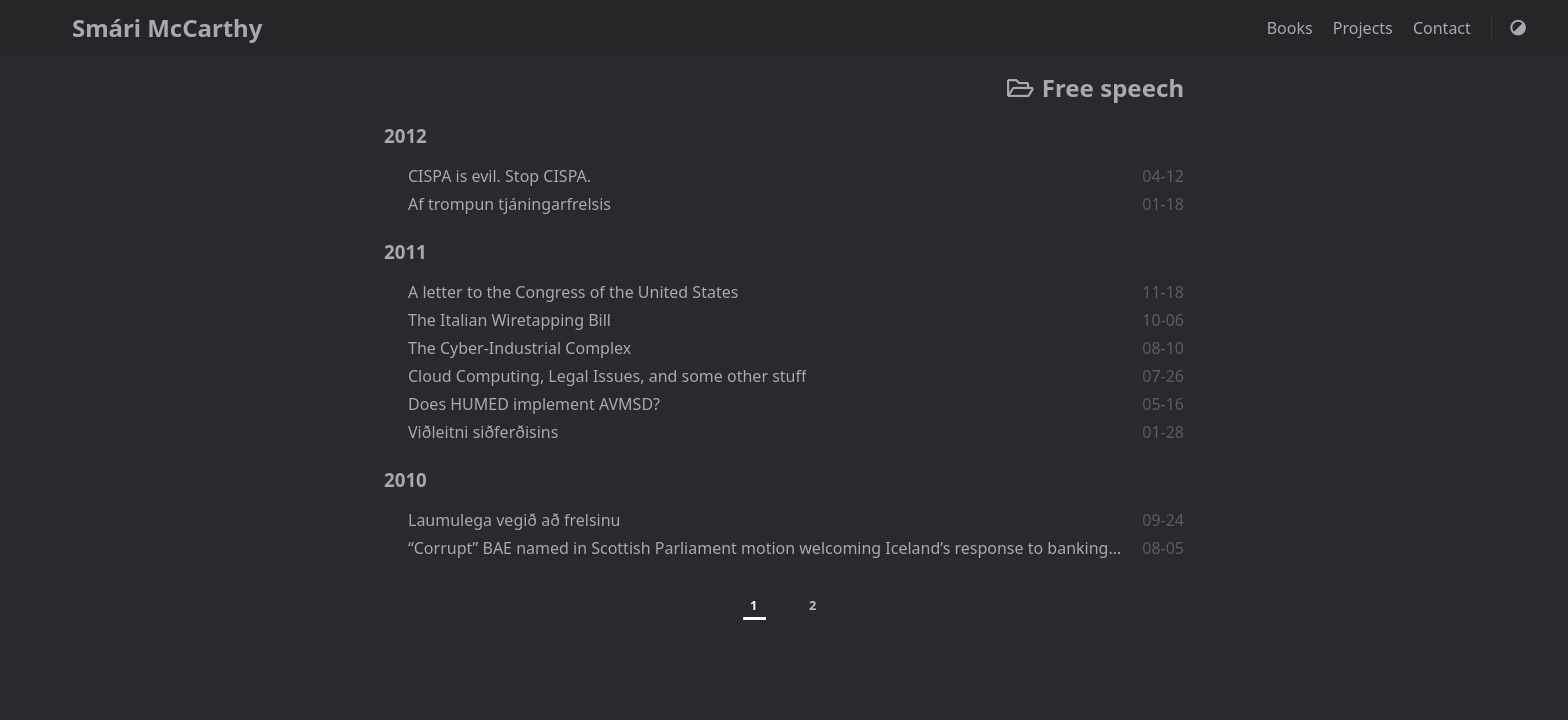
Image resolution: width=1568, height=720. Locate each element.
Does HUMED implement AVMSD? (534, 404)
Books (1292, 28)
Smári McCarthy (167, 27)
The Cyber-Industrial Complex (519, 348)
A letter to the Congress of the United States (573, 292)
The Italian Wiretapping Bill (509, 320)
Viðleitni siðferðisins (483, 432)
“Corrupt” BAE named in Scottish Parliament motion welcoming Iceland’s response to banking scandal (766, 548)
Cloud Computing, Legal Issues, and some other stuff (607, 376)
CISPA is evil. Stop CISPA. (499, 176)
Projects (1365, 28)
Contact (1444, 28)
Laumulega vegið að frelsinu (514, 520)
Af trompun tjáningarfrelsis (509, 204)
